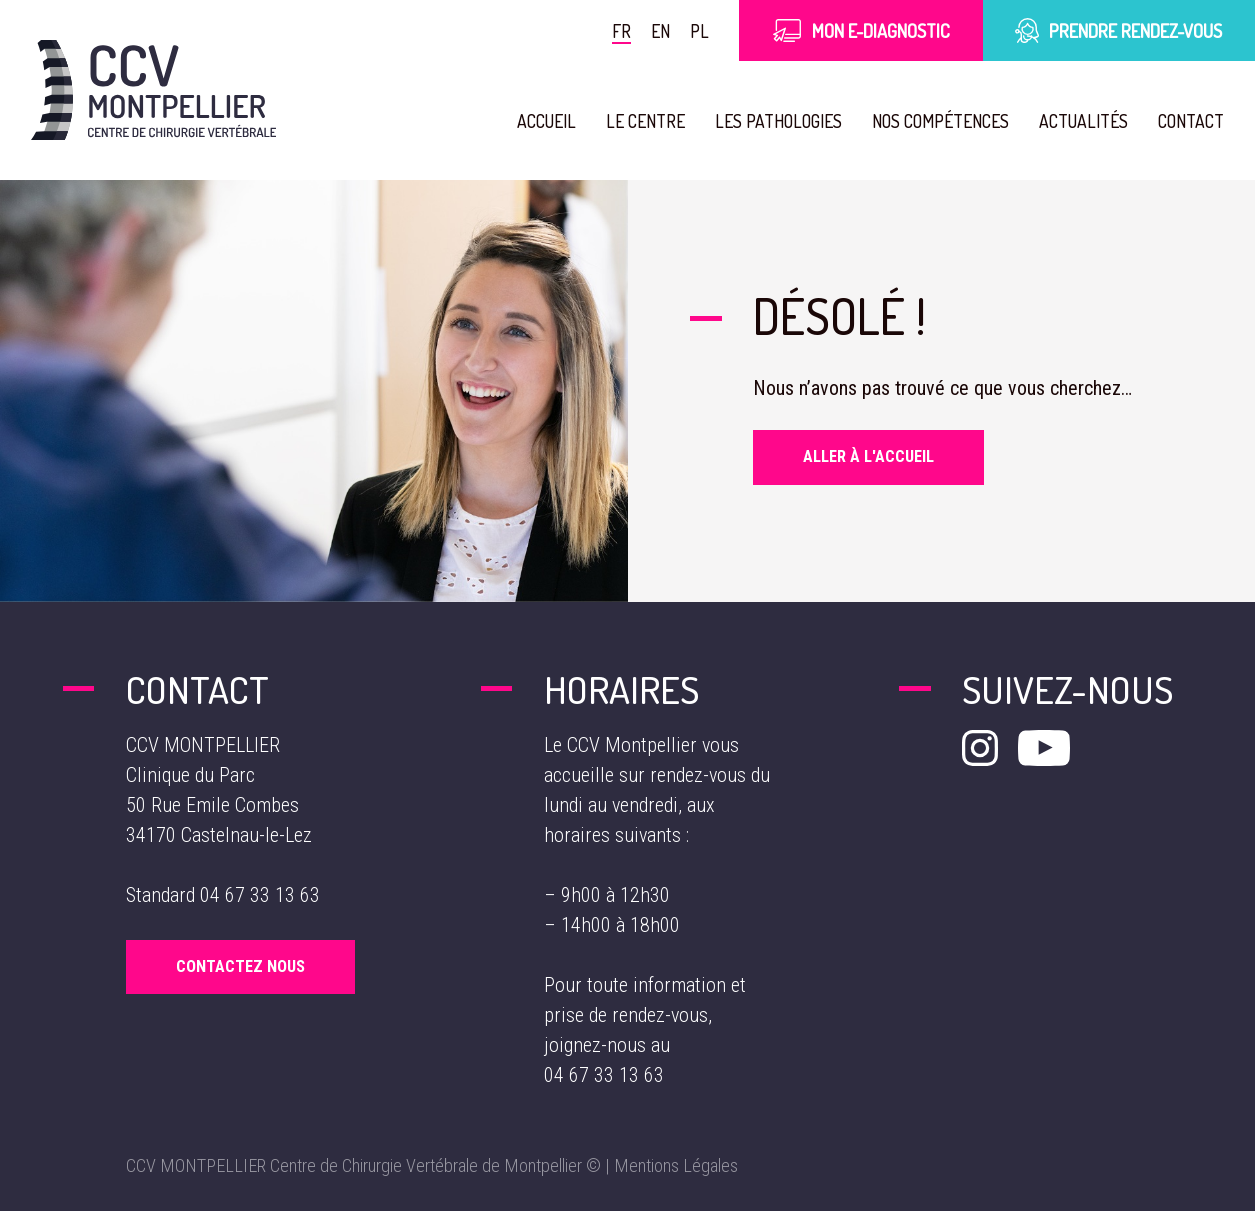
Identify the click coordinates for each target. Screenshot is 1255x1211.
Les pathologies (770, 120)
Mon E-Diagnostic (861, 30)
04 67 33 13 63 (260, 895)
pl (700, 30)
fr (622, 30)
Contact (1189, 120)
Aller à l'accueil (868, 456)
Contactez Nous (240, 966)
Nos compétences (934, 120)
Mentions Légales (676, 1165)
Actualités (1080, 120)
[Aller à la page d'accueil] (153, 90)
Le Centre (636, 120)
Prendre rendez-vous (1118, 30)
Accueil (536, 120)
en (661, 30)
